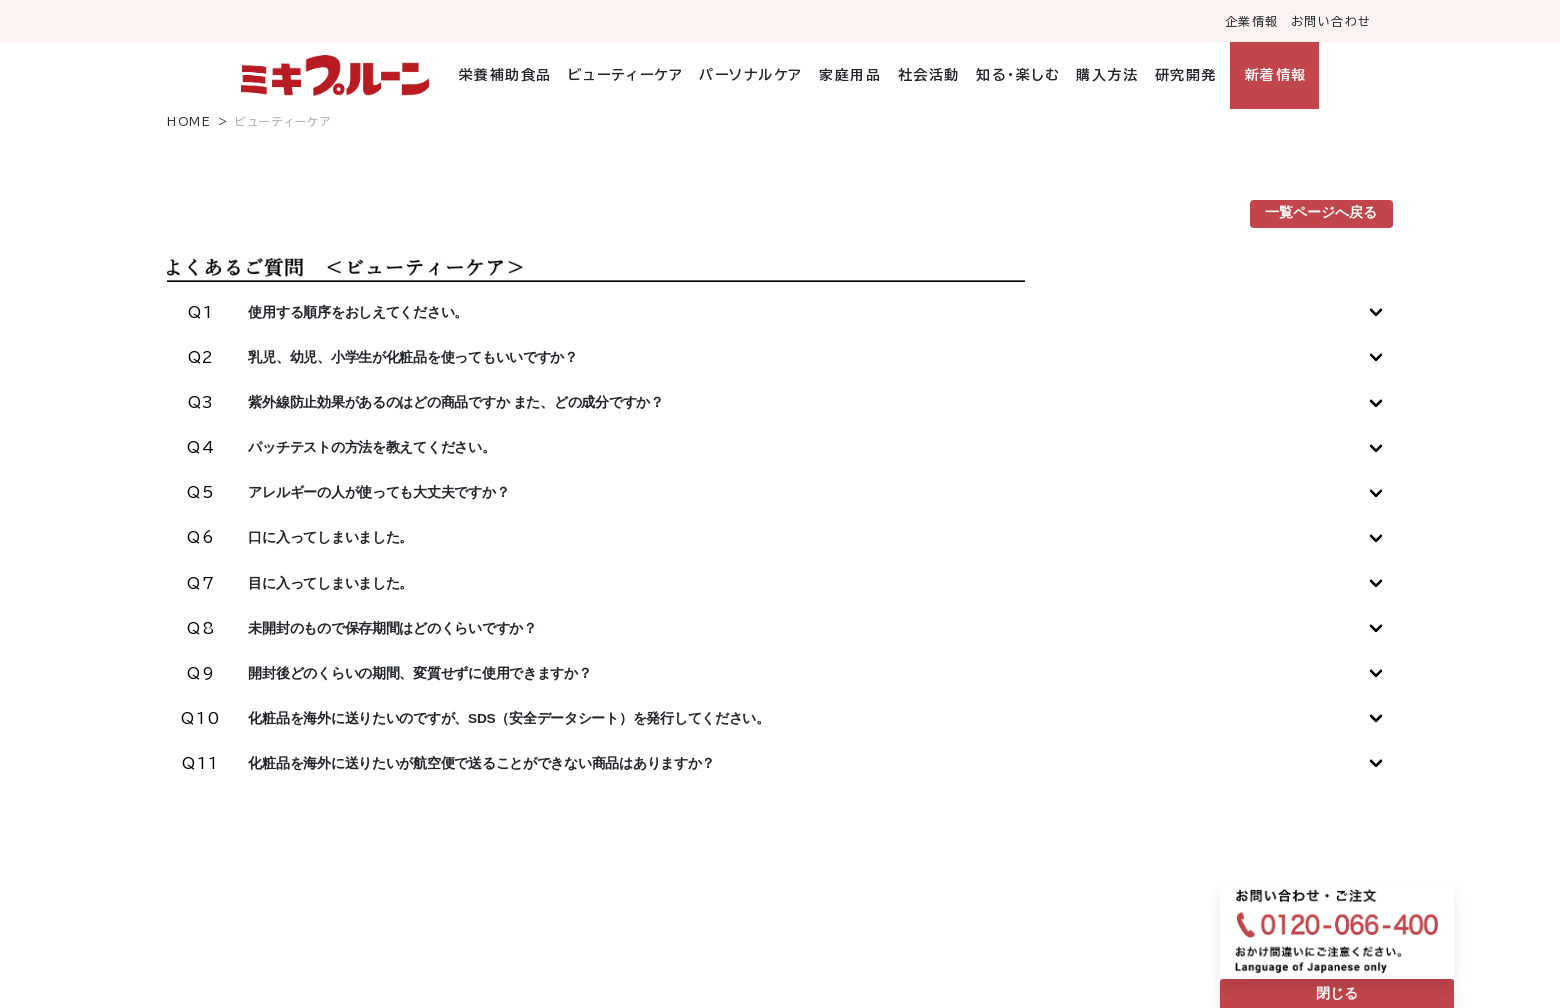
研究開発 (1186, 75)
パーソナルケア (751, 75)
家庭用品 (850, 75)
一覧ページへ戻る (1321, 212)
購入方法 (1107, 75)
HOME (189, 121)
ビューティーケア (625, 75)
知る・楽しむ (1018, 75)
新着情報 (1276, 75)
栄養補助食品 (505, 75)
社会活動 (929, 75)
